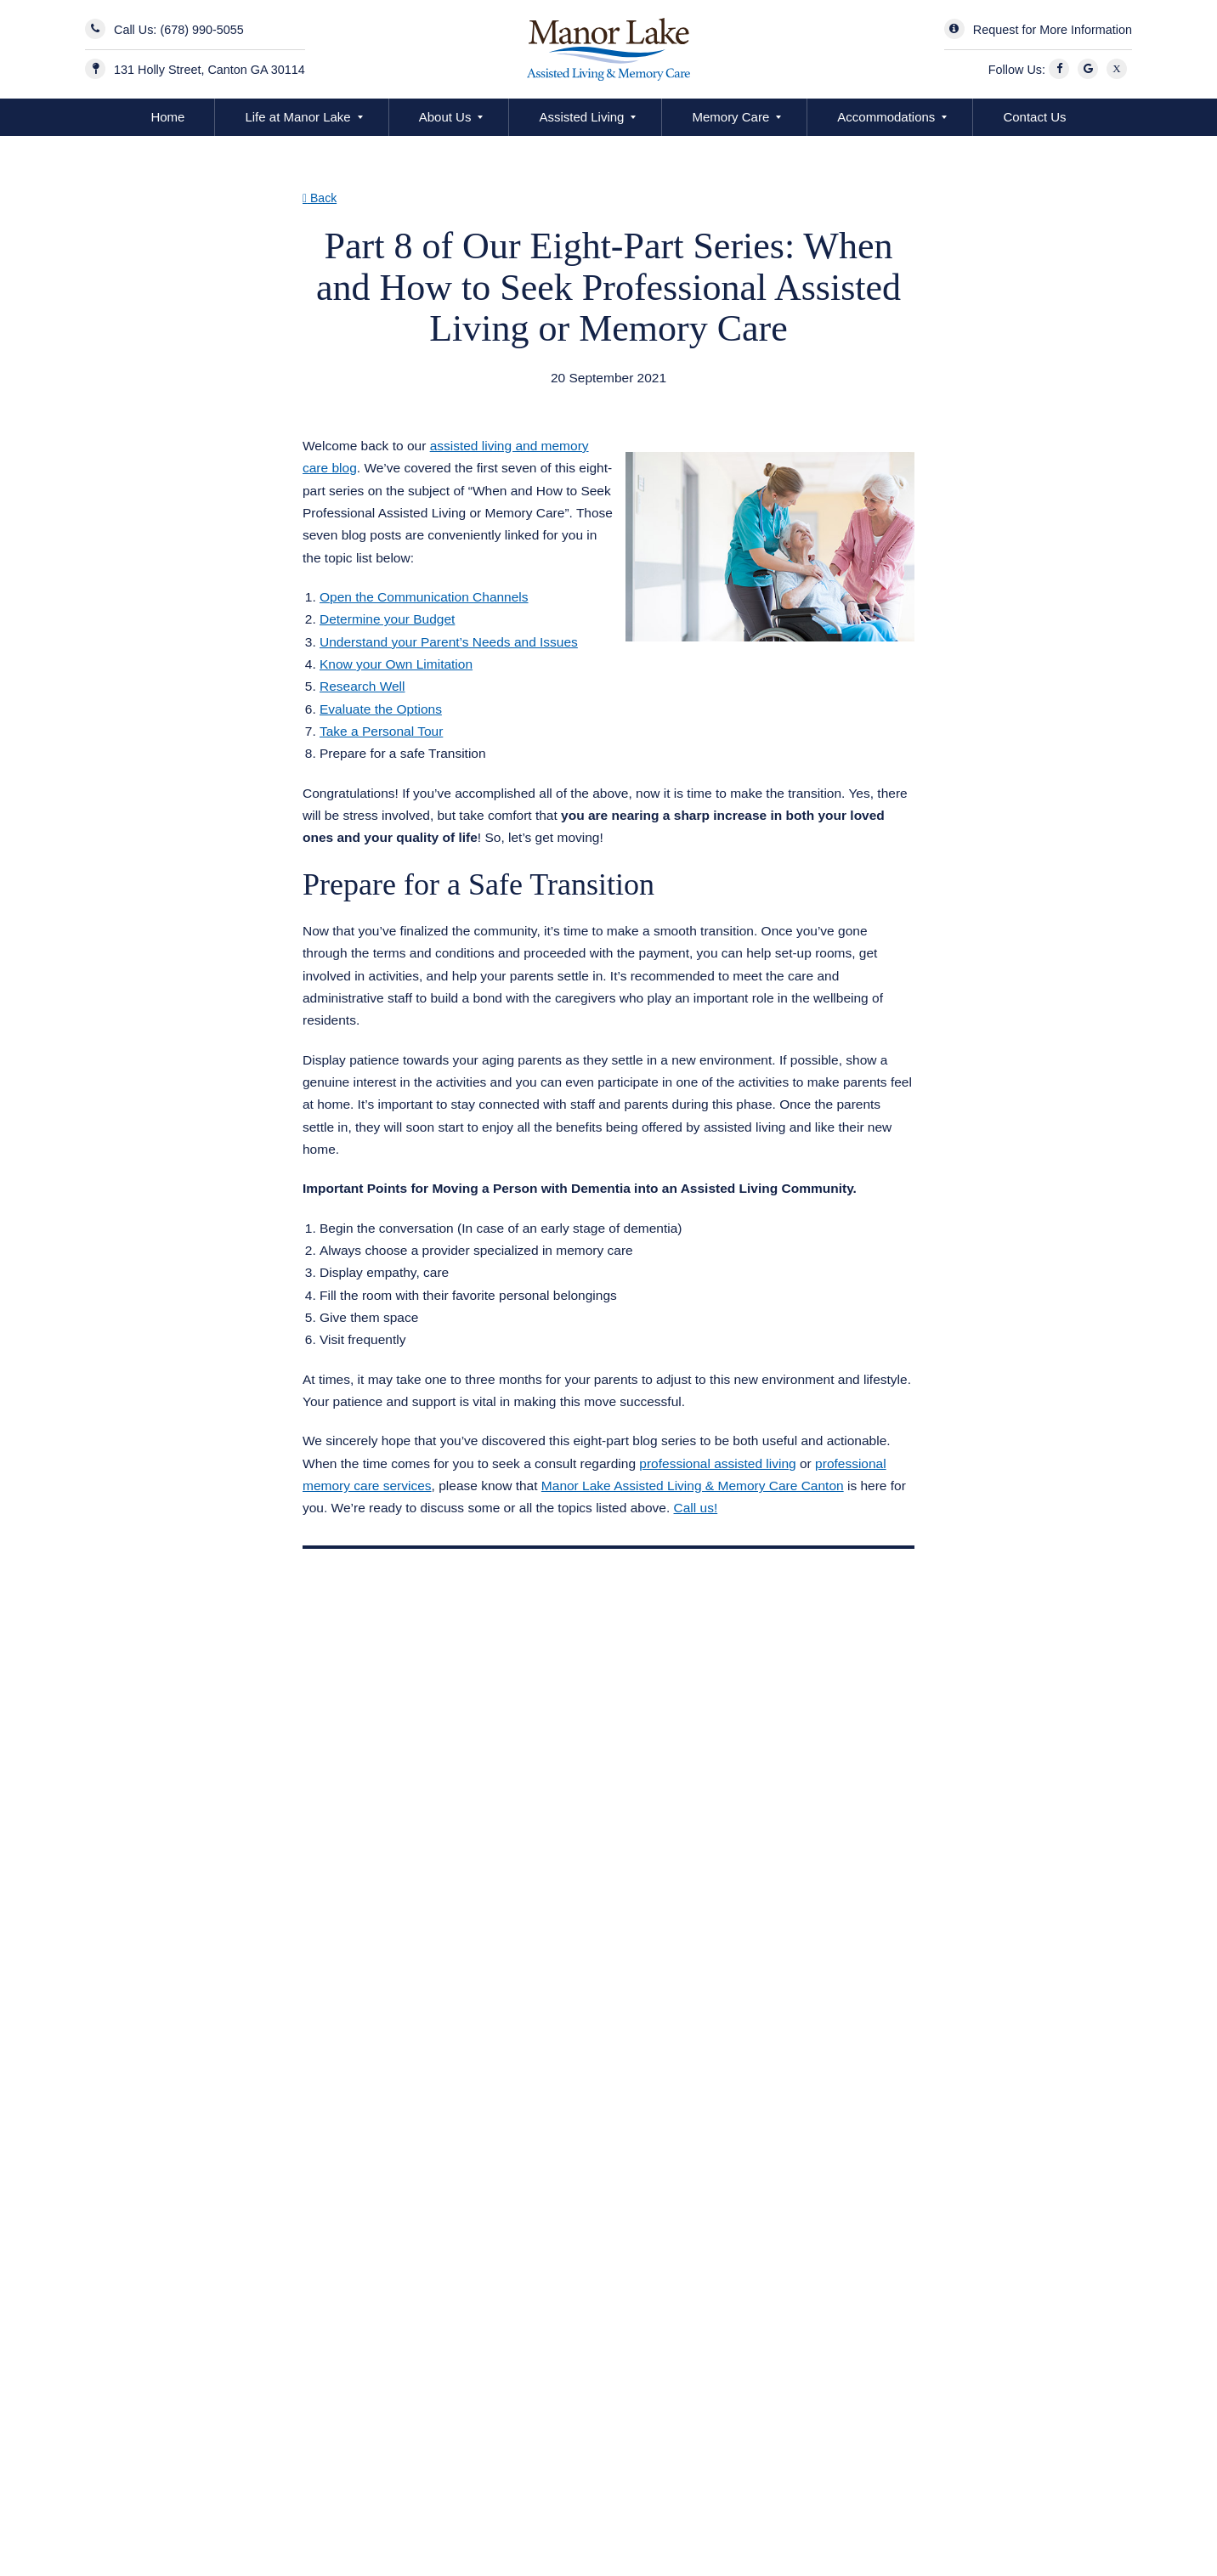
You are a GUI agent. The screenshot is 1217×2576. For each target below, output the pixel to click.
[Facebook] (1061, 69)
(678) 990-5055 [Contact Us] (201, 30)
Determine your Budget (387, 619)
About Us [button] (445, 117)
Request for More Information (1052, 30)
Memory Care (730, 117)
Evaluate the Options (381, 709)
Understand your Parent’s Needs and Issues (449, 642)
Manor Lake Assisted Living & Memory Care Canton (692, 1485)
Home (167, 117)
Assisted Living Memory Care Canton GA (444, 399)
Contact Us (1034, 117)
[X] (1119, 69)
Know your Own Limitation (396, 664)
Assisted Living (581, 117)
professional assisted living (717, 1463)
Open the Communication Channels (424, 597)
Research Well (362, 686)
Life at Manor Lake (297, 117)
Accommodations (886, 117)
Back (320, 198)
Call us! (696, 1507)
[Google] (1090, 69)
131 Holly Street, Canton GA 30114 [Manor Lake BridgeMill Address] (209, 69)
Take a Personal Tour (381, 731)
